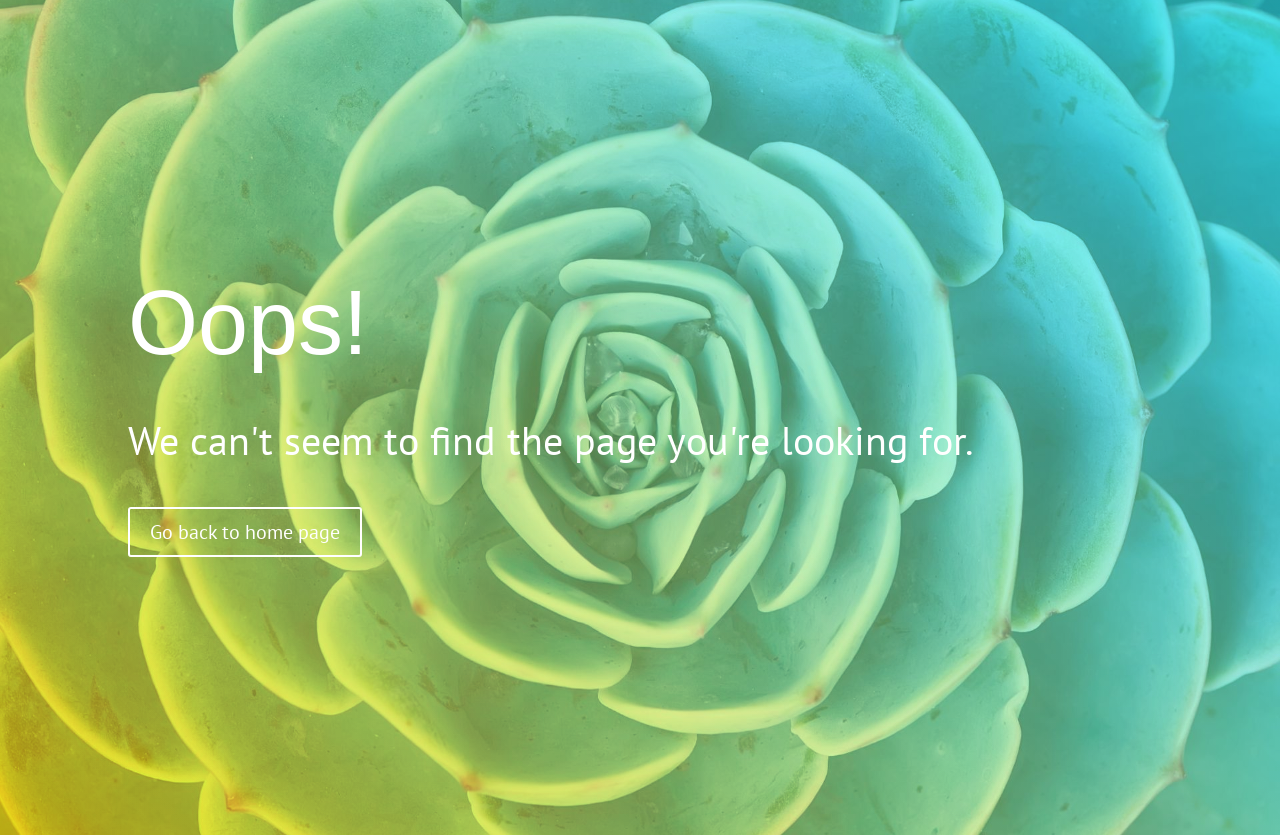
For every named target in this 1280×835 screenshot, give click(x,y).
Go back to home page (245, 532)
